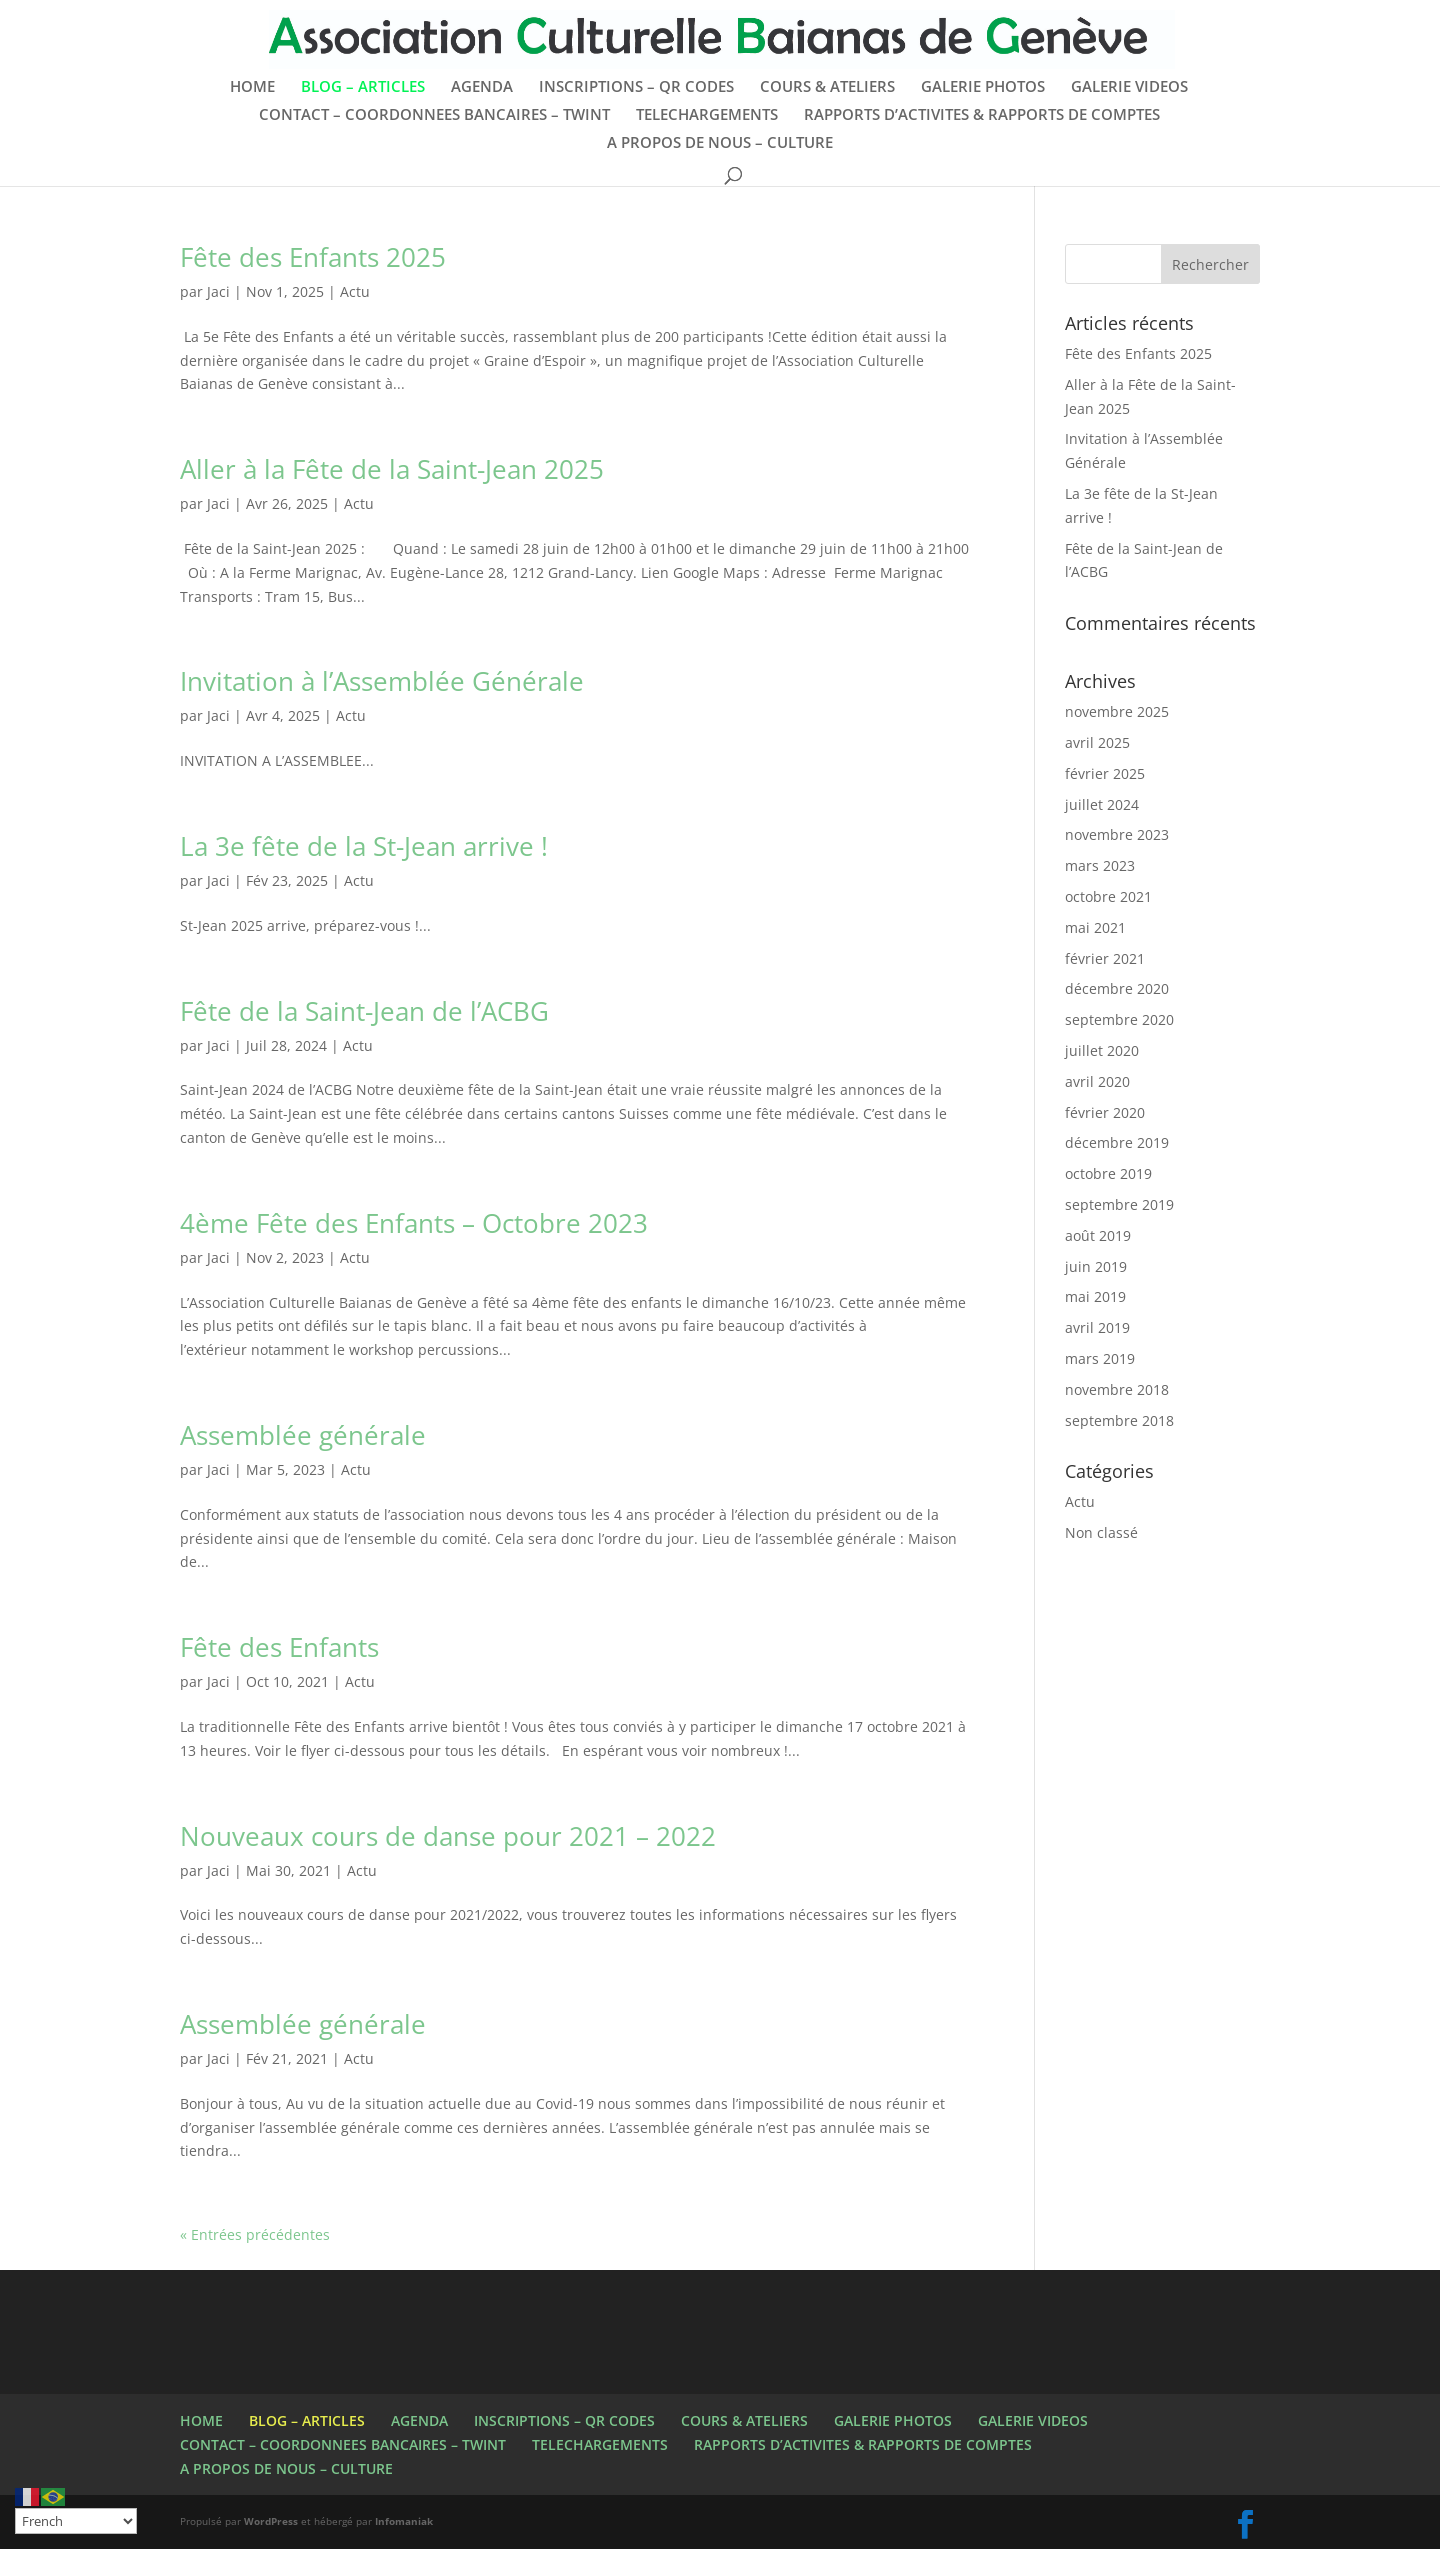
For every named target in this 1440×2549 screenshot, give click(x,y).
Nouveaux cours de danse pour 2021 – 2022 (448, 1836)
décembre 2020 (1117, 988)
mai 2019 (1095, 1296)
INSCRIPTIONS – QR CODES (636, 87)
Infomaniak (404, 2521)
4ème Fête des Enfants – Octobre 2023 (414, 1223)
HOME (252, 87)
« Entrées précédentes (255, 2234)
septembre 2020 (1119, 1019)
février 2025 (1105, 773)
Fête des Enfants (279, 1647)
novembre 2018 (1117, 1389)
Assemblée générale (303, 1435)
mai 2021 (1095, 927)
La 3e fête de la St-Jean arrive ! (364, 846)
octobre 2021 (1108, 896)
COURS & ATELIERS (827, 87)
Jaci (218, 291)
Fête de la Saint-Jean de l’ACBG (364, 1011)
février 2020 (1105, 1112)
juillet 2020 (1102, 1050)
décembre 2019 (1117, 1142)
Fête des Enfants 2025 (313, 257)
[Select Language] (76, 2521)
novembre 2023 (1117, 834)
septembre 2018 (1119, 1420)
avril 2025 (1097, 742)
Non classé (1101, 1532)
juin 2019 (1096, 1266)
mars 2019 (1100, 1358)
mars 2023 (1100, 865)
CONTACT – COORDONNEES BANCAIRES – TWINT (434, 115)
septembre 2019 (1119, 1204)
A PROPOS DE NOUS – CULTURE (720, 143)
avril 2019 (1097, 1327)
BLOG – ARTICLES (363, 87)
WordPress (271, 2521)
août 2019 (1098, 1235)
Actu (355, 291)
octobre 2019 (1108, 1173)
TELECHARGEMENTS (707, 115)
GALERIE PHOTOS (983, 87)
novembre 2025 (1117, 711)
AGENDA (482, 87)
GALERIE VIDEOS (1129, 87)
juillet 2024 (1102, 804)
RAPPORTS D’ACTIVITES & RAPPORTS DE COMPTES (982, 115)
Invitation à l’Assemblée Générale (382, 681)
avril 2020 (1097, 1081)
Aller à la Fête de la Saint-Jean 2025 (392, 469)
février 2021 (1105, 958)
